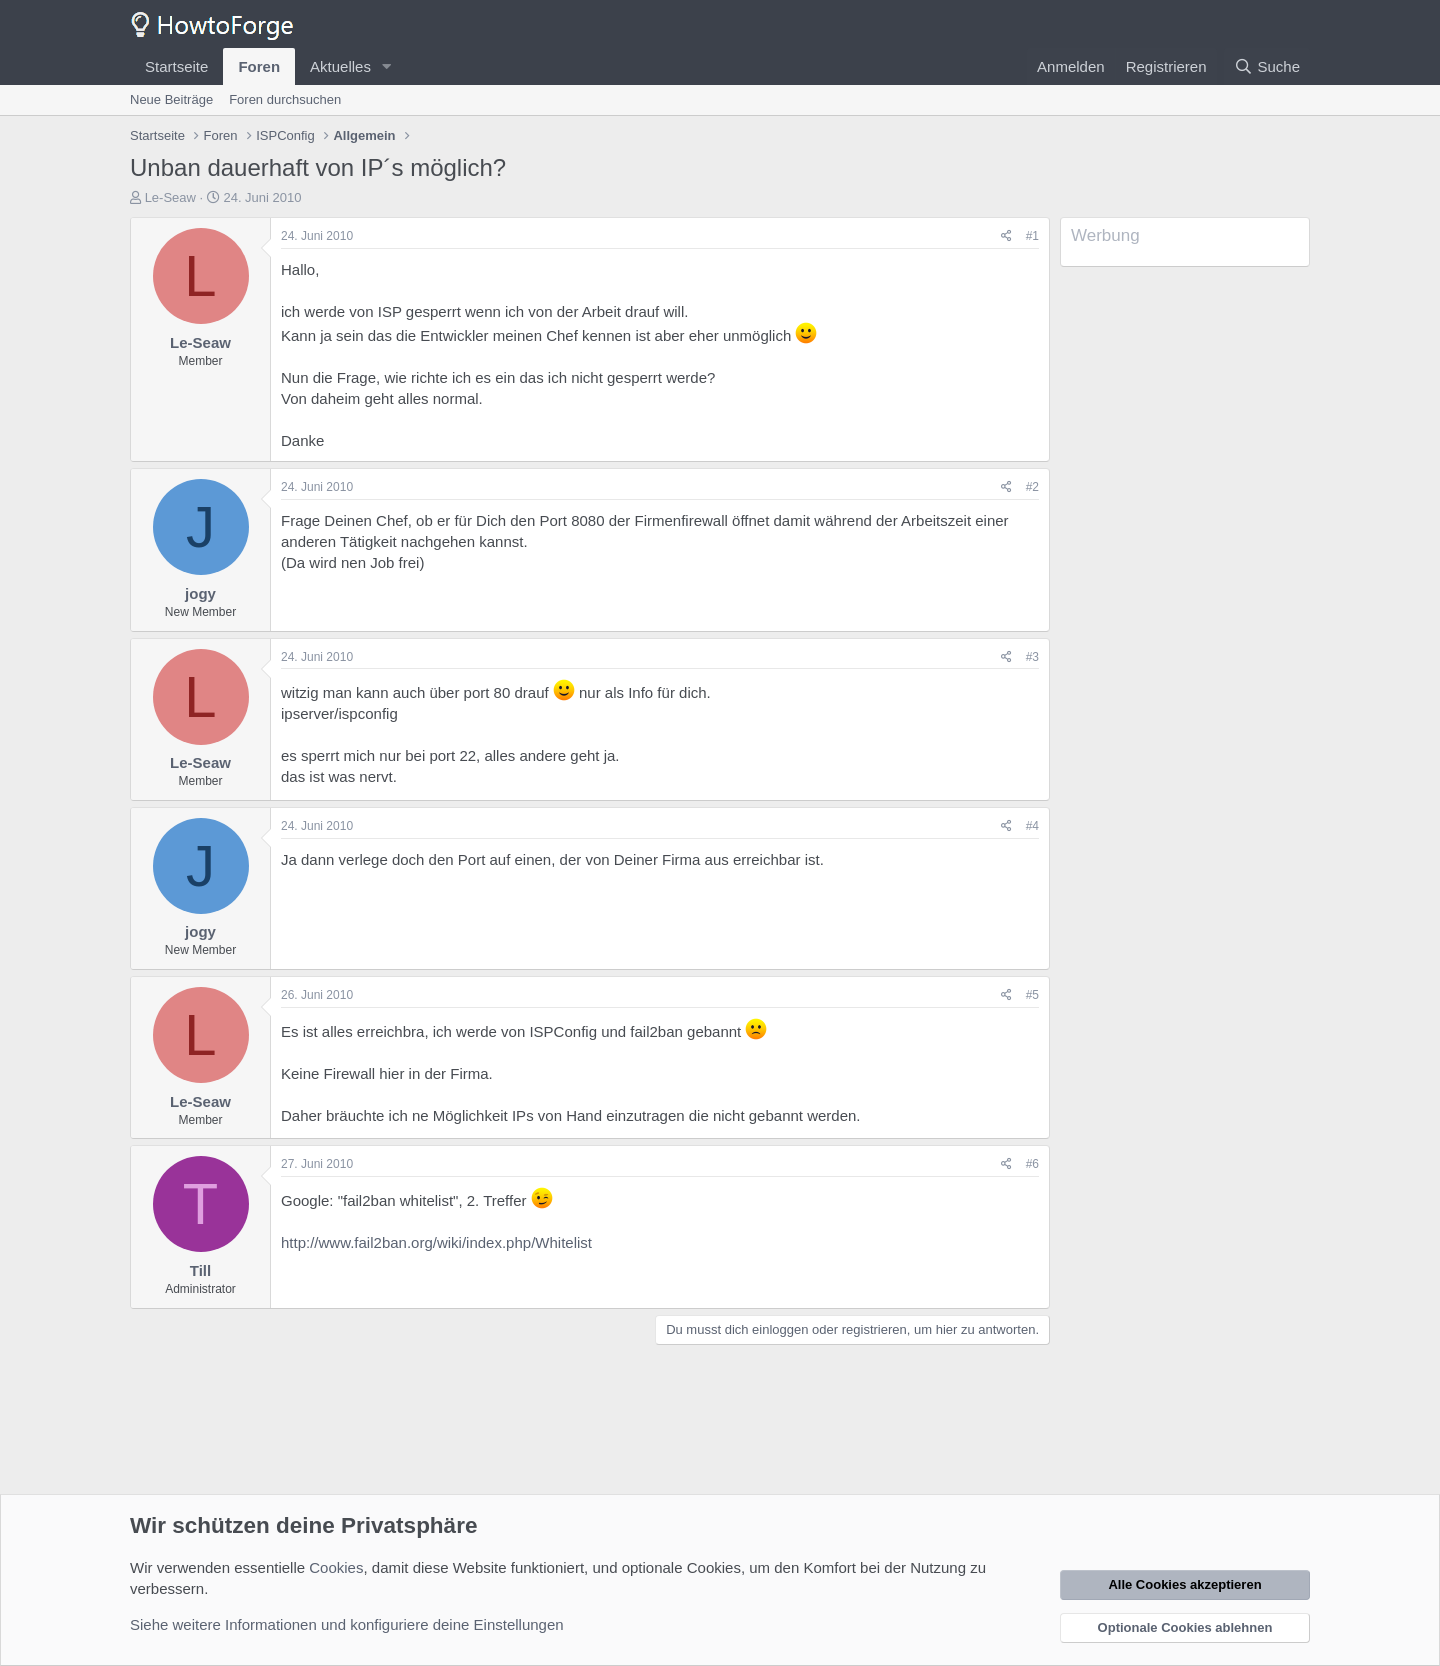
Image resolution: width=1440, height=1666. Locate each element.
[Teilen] (1006, 236)
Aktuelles (340, 66)
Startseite (176, 66)
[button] (387, 66)
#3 (1032, 657)
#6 (1032, 1164)
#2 (1032, 487)
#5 (1032, 995)
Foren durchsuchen (285, 99)
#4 (1032, 826)
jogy (200, 593)
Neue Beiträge (171, 99)
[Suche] (1267, 66)
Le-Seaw (170, 197)
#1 (1032, 236)
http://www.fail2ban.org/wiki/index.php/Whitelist (436, 1242)
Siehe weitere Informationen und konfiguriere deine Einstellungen (347, 1624)
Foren (259, 66)
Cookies (336, 1567)
